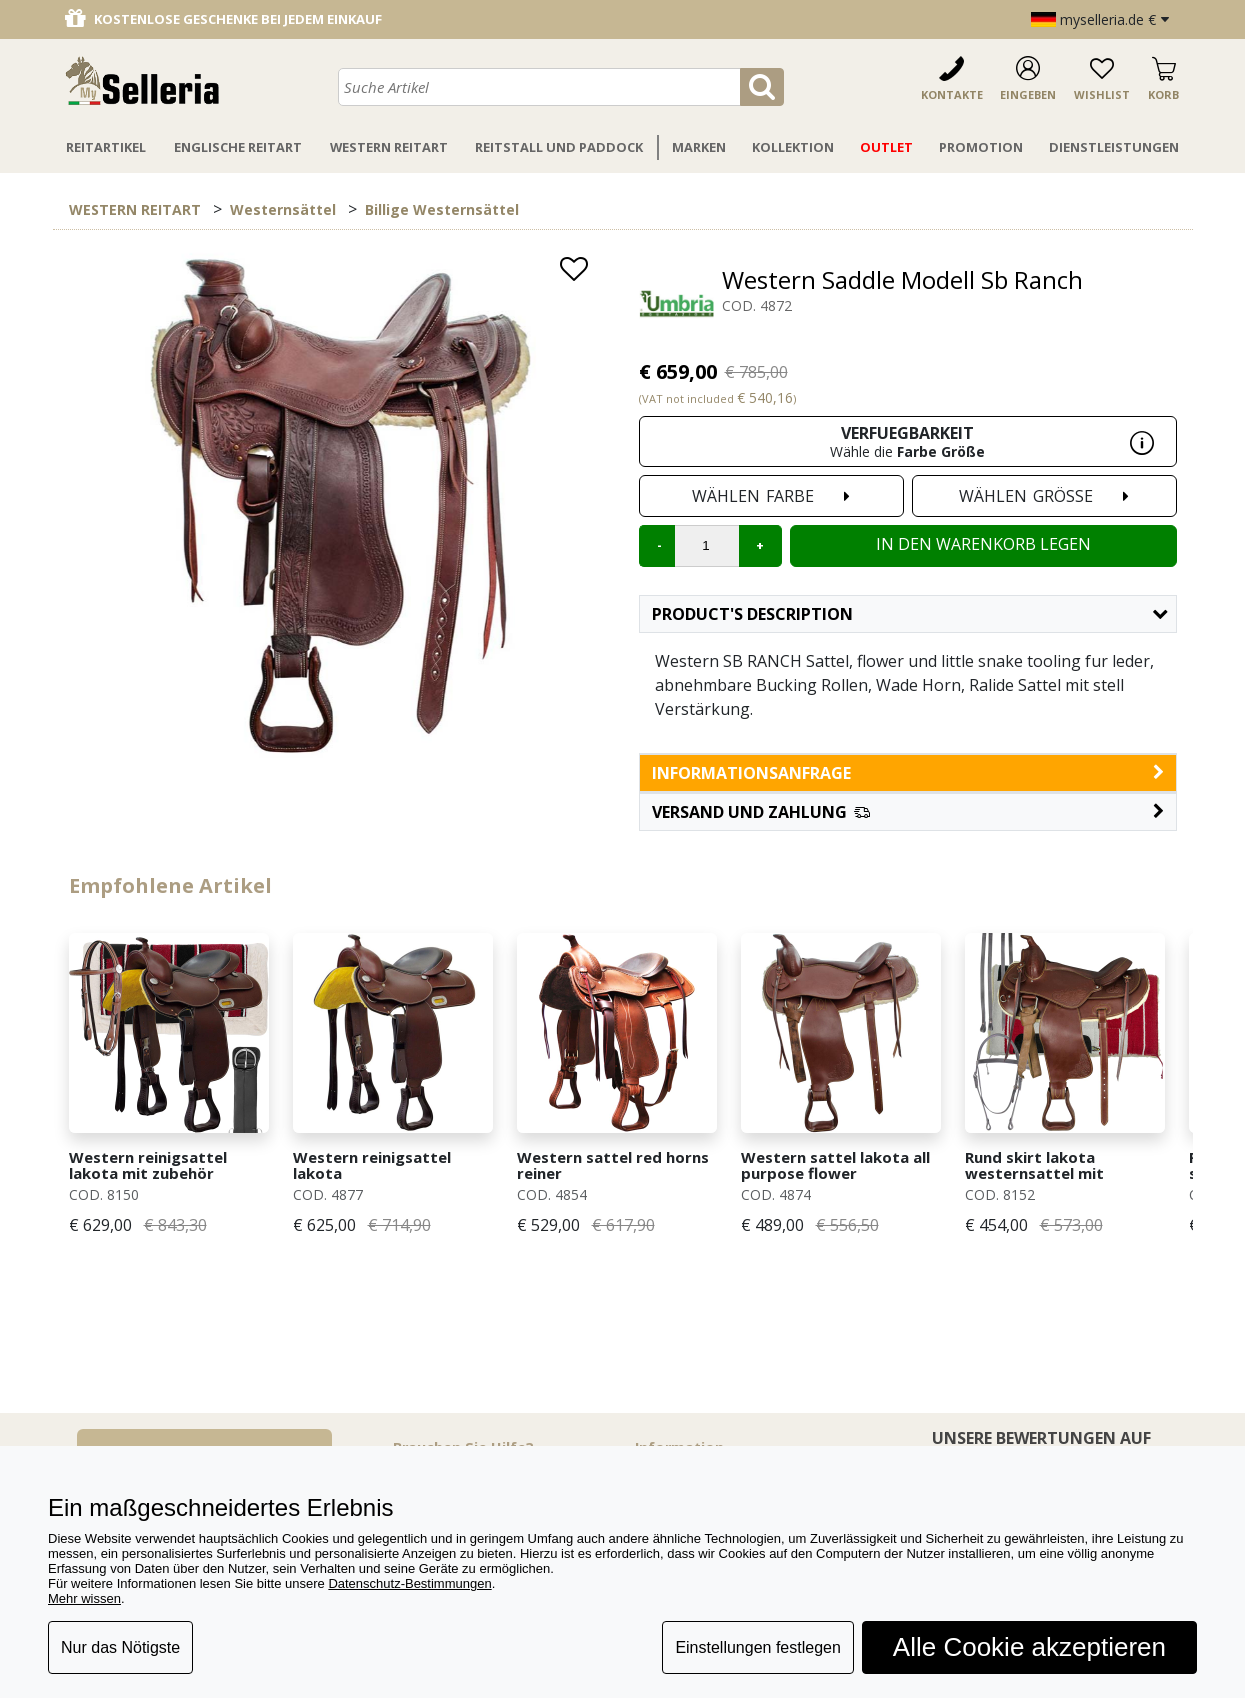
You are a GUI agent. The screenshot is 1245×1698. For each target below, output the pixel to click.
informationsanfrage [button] (908, 773)
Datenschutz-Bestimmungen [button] (409, 1583)
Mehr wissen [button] (84, 1598)
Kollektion (793, 147)
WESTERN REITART (135, 209)
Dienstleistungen (1114, 147)
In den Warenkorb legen (983, 544)
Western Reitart (389, 147)
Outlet (886, 147)
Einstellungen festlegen (757, 1647)
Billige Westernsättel (442, 209)
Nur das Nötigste (120, 1647)
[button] (908, 812)
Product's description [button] (909, 614)
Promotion (981, 147)
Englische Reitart (238, 147)
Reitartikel (106, 147)
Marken (699, 147)
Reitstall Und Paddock (559, 147)
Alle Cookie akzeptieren (1029, 1647)
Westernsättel (283, 209)
